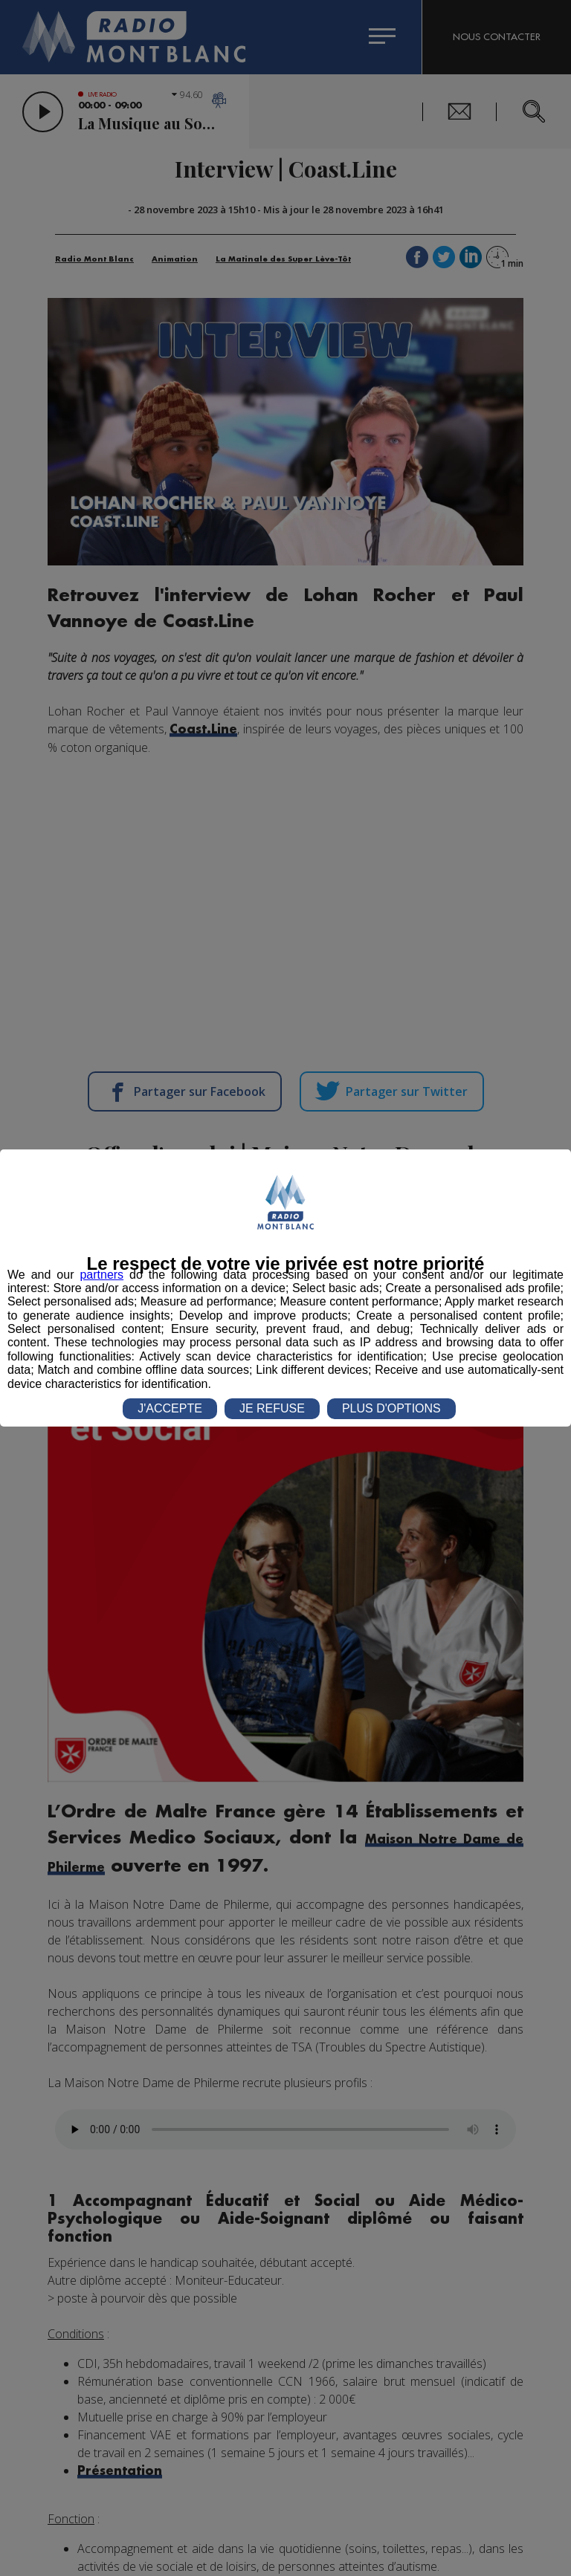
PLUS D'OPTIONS (391, 1408)
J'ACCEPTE (170, 1408)
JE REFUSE (272, 1408)
